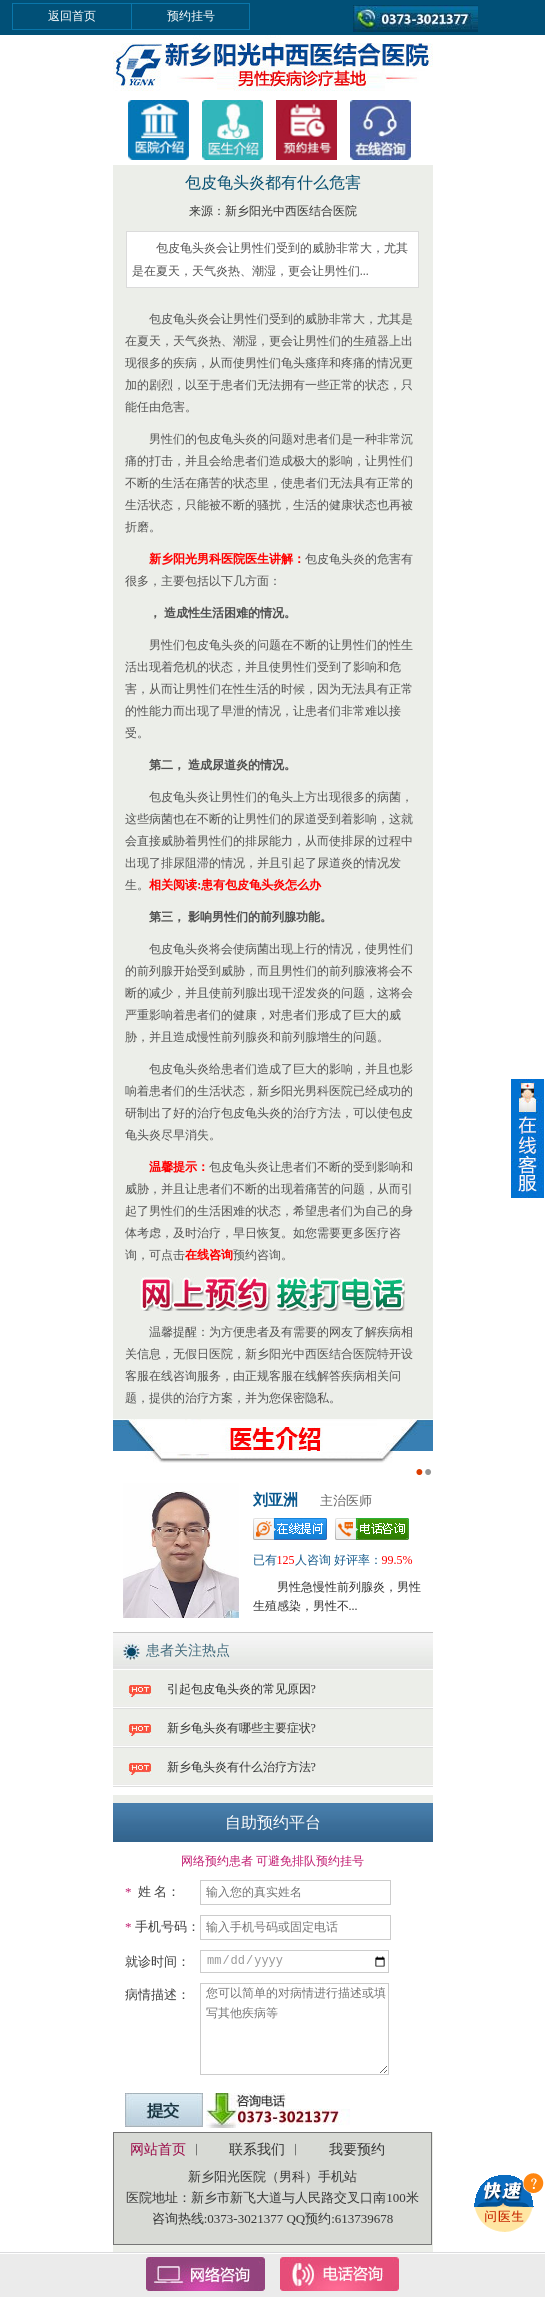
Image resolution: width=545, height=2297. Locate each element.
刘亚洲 (275, 1500)
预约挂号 (191, 16)
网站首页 (158, 2149)
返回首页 (72, 16)
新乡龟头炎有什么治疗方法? (241, 1767)
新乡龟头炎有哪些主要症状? (241, 1728)
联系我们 (257, 2149)
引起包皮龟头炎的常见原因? (241, 1689)
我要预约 (357, 2149)
